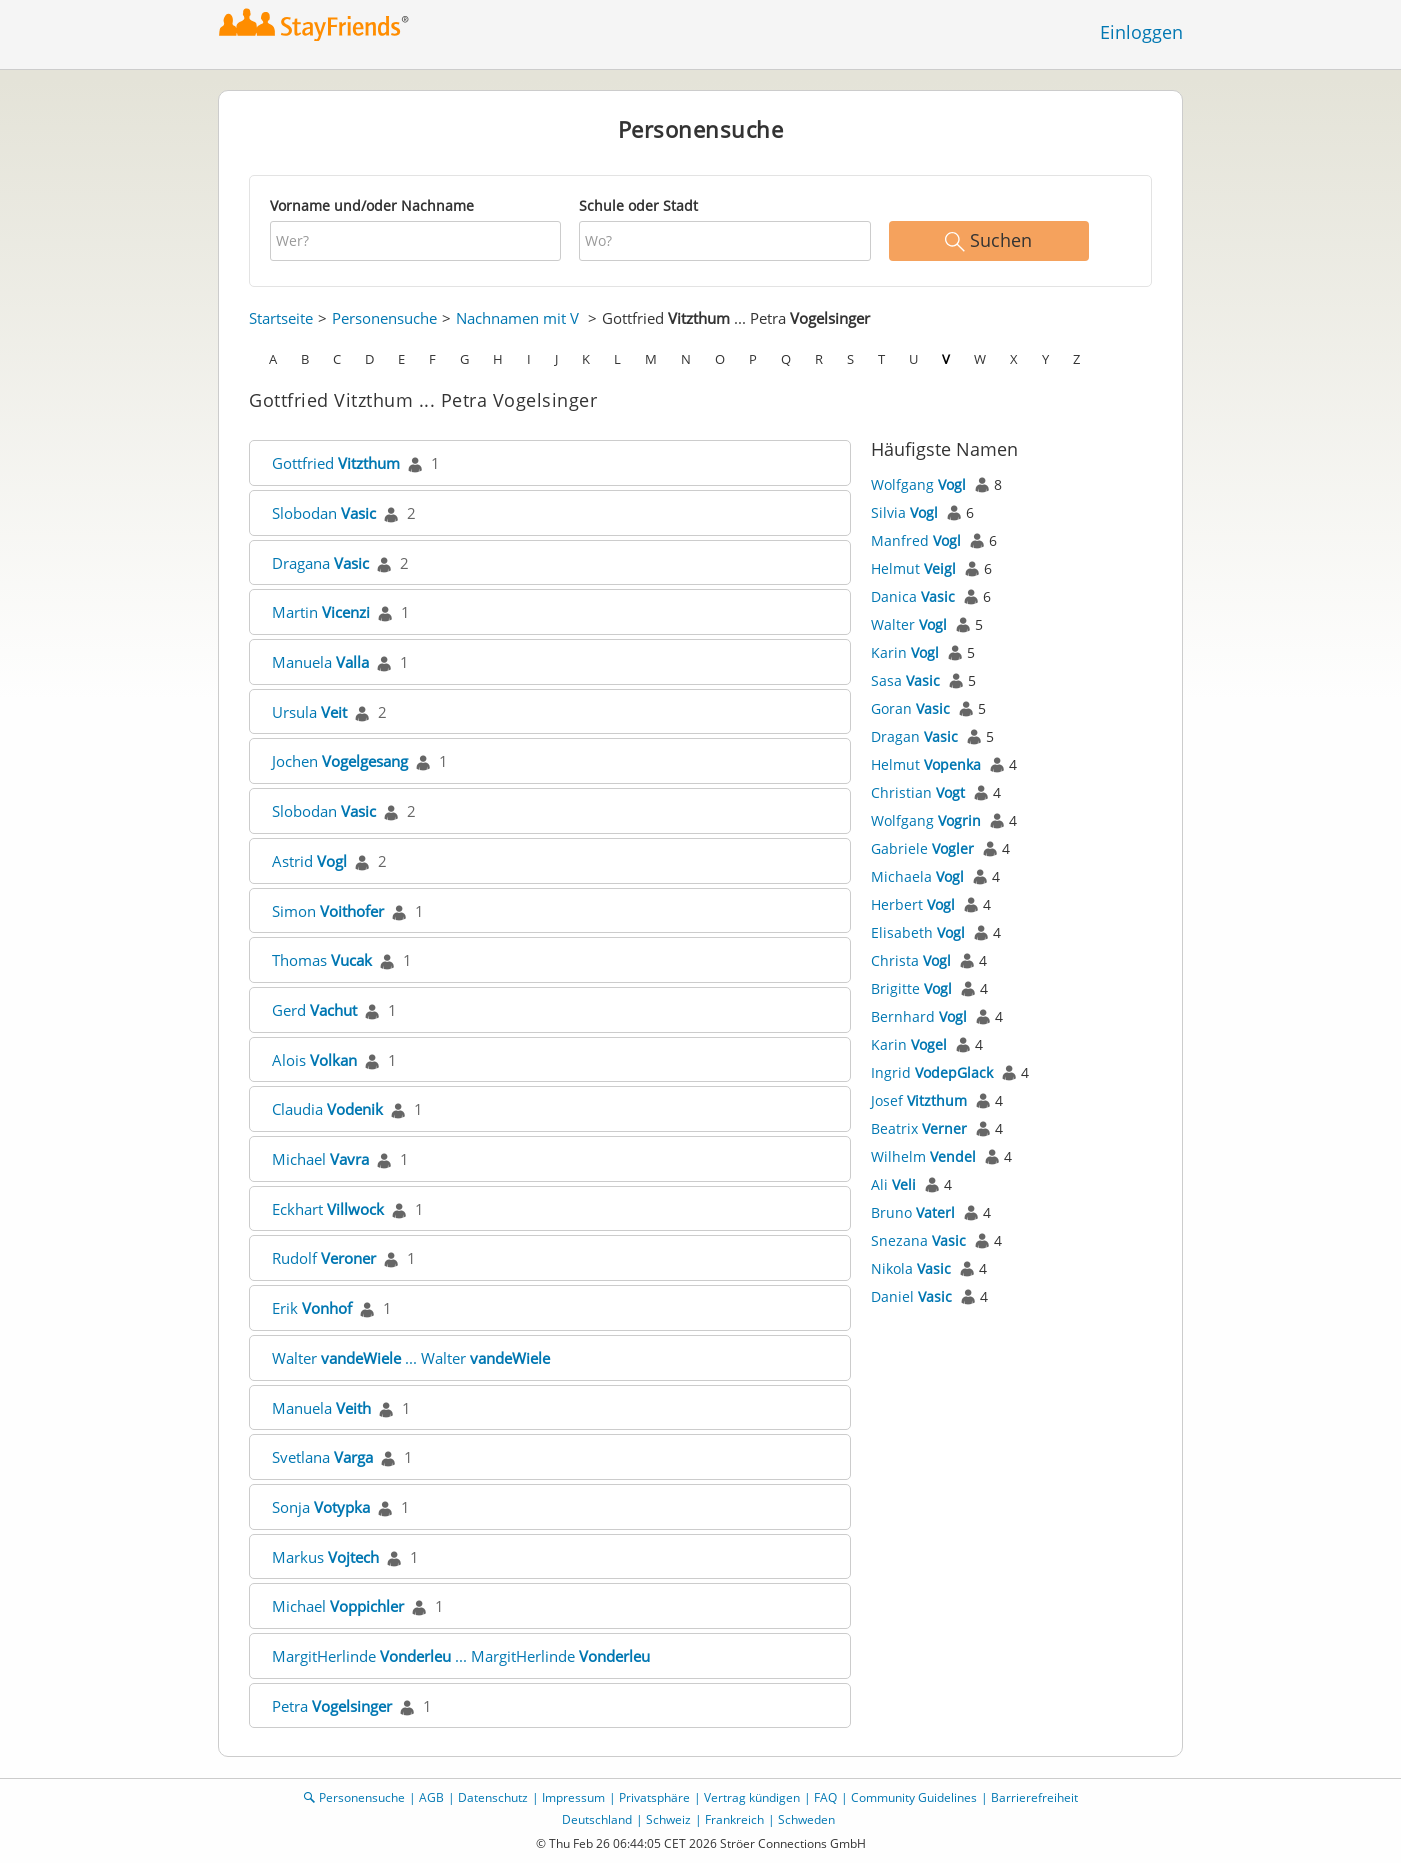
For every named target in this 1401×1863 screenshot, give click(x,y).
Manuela (320, 662)
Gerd (314, 1010)
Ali (893, 1184)
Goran (910, 708)
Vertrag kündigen (752, 1797)
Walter (909, 624)
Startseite (281, 318)
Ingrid (932, 1072)
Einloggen (1141, 32)
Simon (328, 911)
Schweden (806, 1819)
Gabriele (922, 848)
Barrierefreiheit (1034, 1797)
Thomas (322, 960)
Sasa (905, 680)
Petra (332, 1706)
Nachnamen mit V (517, 318)
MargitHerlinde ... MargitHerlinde (461, 1656)
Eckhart (328, 1209)
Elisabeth (918, 932)
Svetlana (322, 1457)
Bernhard (919, 1016)
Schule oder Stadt (638, 205)
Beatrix (919, 1128)
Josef (919, 1100)
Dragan (914, 736)
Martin (321, 612)
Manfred (916, 540)
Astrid (309, 861)
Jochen (340, 761)
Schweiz (668, 1819)
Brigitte (911, 988)
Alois (314, 1060)
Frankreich (734, 1819)
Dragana (320, 563)
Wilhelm (923, 1156)
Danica (913, 596)
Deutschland (597, 1819)
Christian (918, 792)
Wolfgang (918, 484)
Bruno (913, 1212)
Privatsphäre (654, 1797)
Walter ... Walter (411, 1358)
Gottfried (336, 463)
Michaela (917, 876)
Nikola (911, 1268)
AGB (431, 1797)
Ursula (309, 712)
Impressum (573, 1797)
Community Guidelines (914, 1797)
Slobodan (324, 513)
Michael (320, 1159)
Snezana (918, 1240)
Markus (325, 1557)
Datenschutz (493, 1797)
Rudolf (324, 1258)
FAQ (825, 1797)
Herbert (913, 904)
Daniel (911, 1296)
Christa (911, 960)
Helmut (913, 568)
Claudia (327, 1109)
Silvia (904, 512)
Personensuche (384, 318)
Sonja (321, 1507)
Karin (905, 652)
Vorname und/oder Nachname (372, 205)
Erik (312, 1308)
